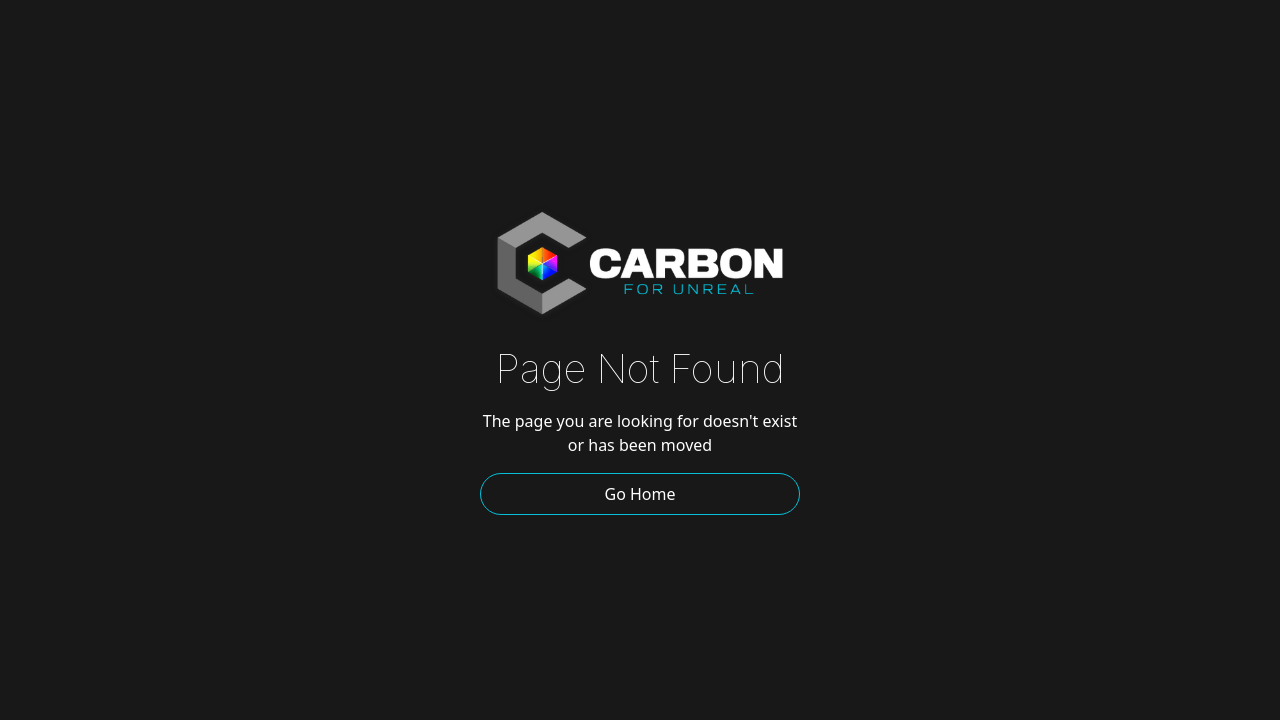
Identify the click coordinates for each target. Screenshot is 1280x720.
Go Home (639, 494)
